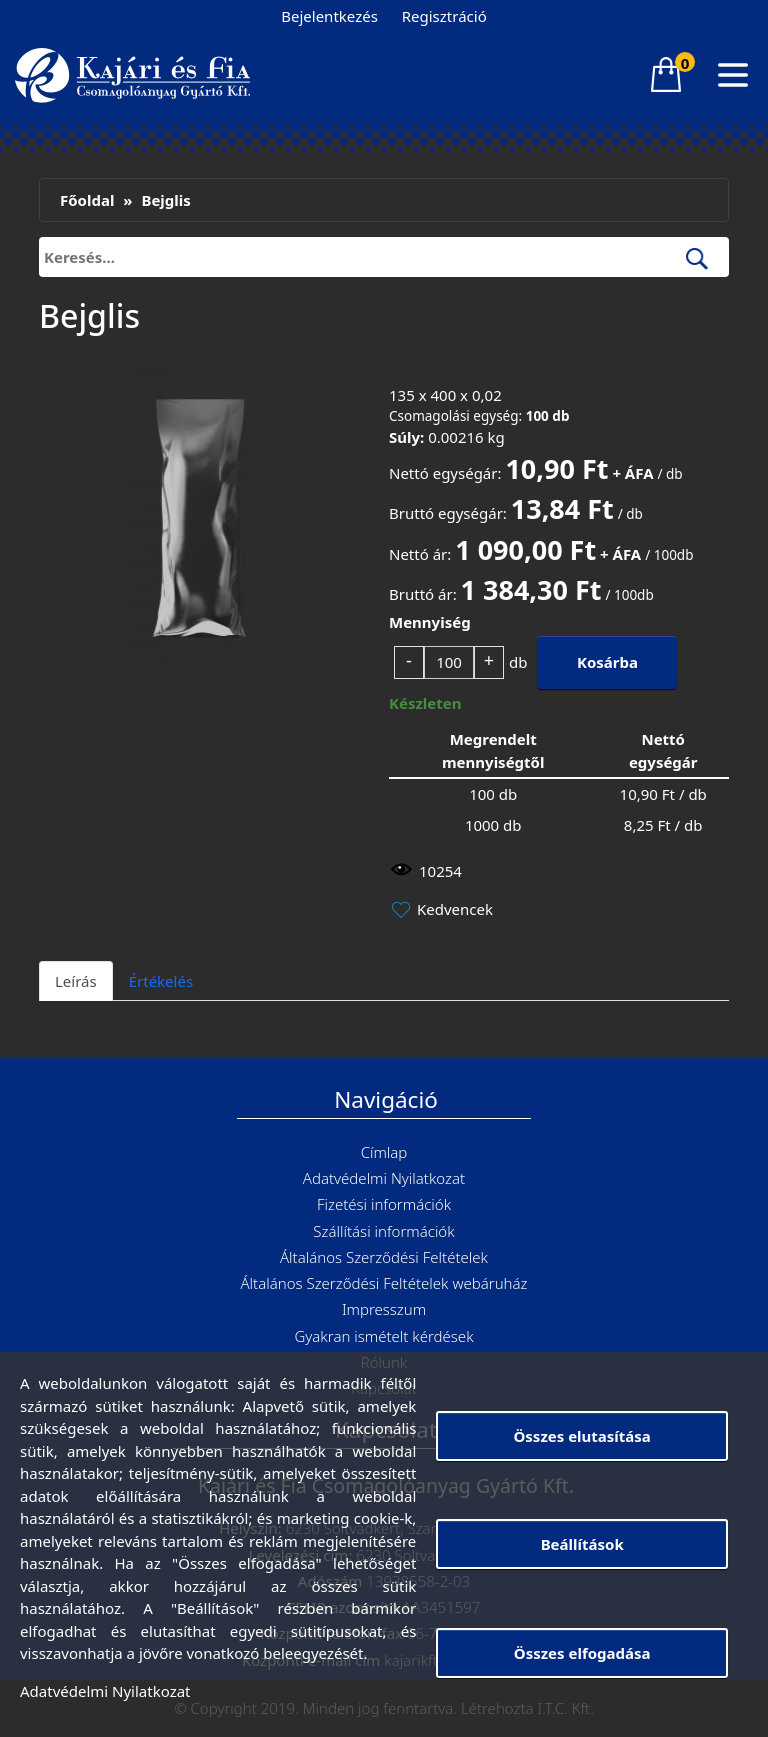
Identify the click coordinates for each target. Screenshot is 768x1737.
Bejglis (165, 200)
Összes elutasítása (581, 1436)
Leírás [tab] (76, 981)
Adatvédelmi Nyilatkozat (384, 1178)
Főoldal (87, 200)
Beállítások (582, 1544)
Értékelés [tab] (161, 981)
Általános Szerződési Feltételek (384, 1257)
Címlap (384, 1152)
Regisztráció (444, 16)
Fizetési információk (384, 1204)
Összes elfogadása (582, 1653)
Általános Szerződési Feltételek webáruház (384, 1283)
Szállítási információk (383, 1231)
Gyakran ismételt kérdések (383, 1336)
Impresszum (384, 1309)
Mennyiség (430, 622)
